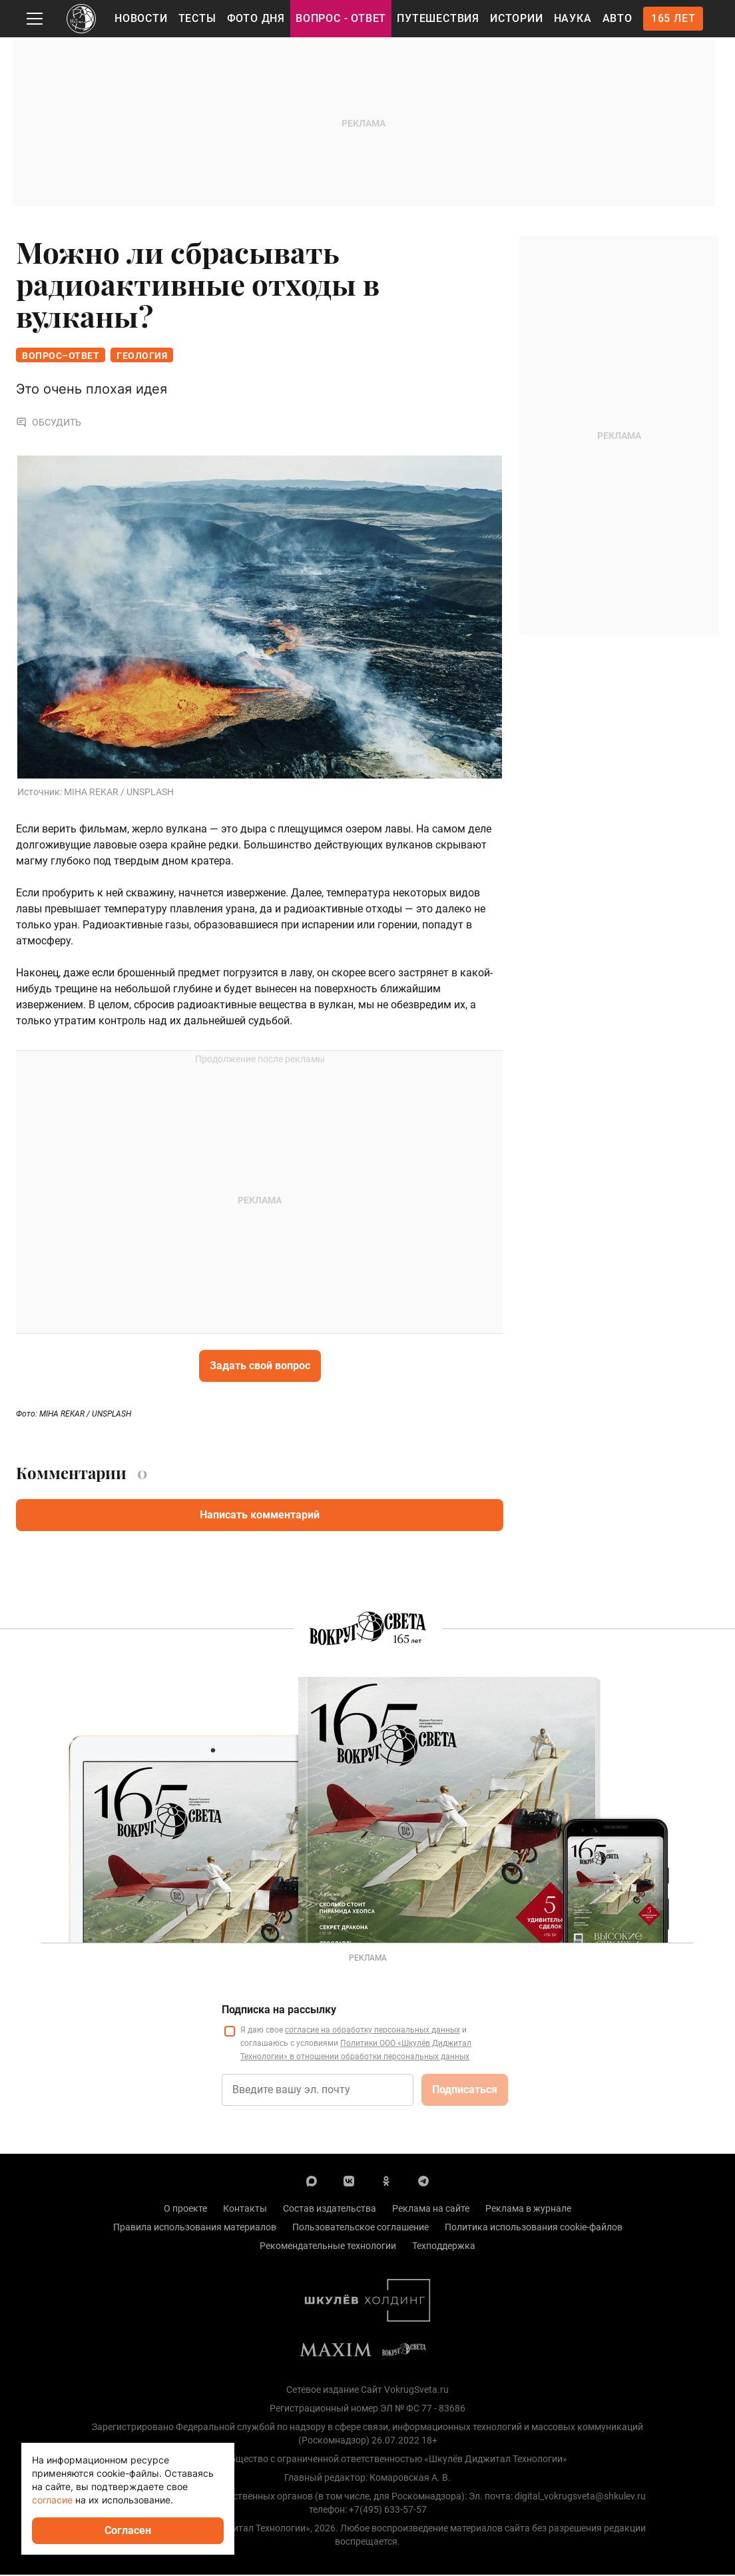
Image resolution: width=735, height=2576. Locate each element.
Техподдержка (443, 2247)
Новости (141, 18)
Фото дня (256, 18)
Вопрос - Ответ (341, 18)
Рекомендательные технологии (328, 2247)
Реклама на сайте (430, 2209)
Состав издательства (329, 2209)
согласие (52, 2499)
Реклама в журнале (528, 2209)
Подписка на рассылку (279, 2011)
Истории (516, 18)
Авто (617, 18)
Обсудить (48, 423)
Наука (573, 18)
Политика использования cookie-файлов (533, 2228)
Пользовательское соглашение (360, 2228)
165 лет (673, 18)
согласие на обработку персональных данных (372, 2031)
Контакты (245, 2209)
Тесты (197, 18)
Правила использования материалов (194, 2228)
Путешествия (438, 18)
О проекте (185, 2209)
